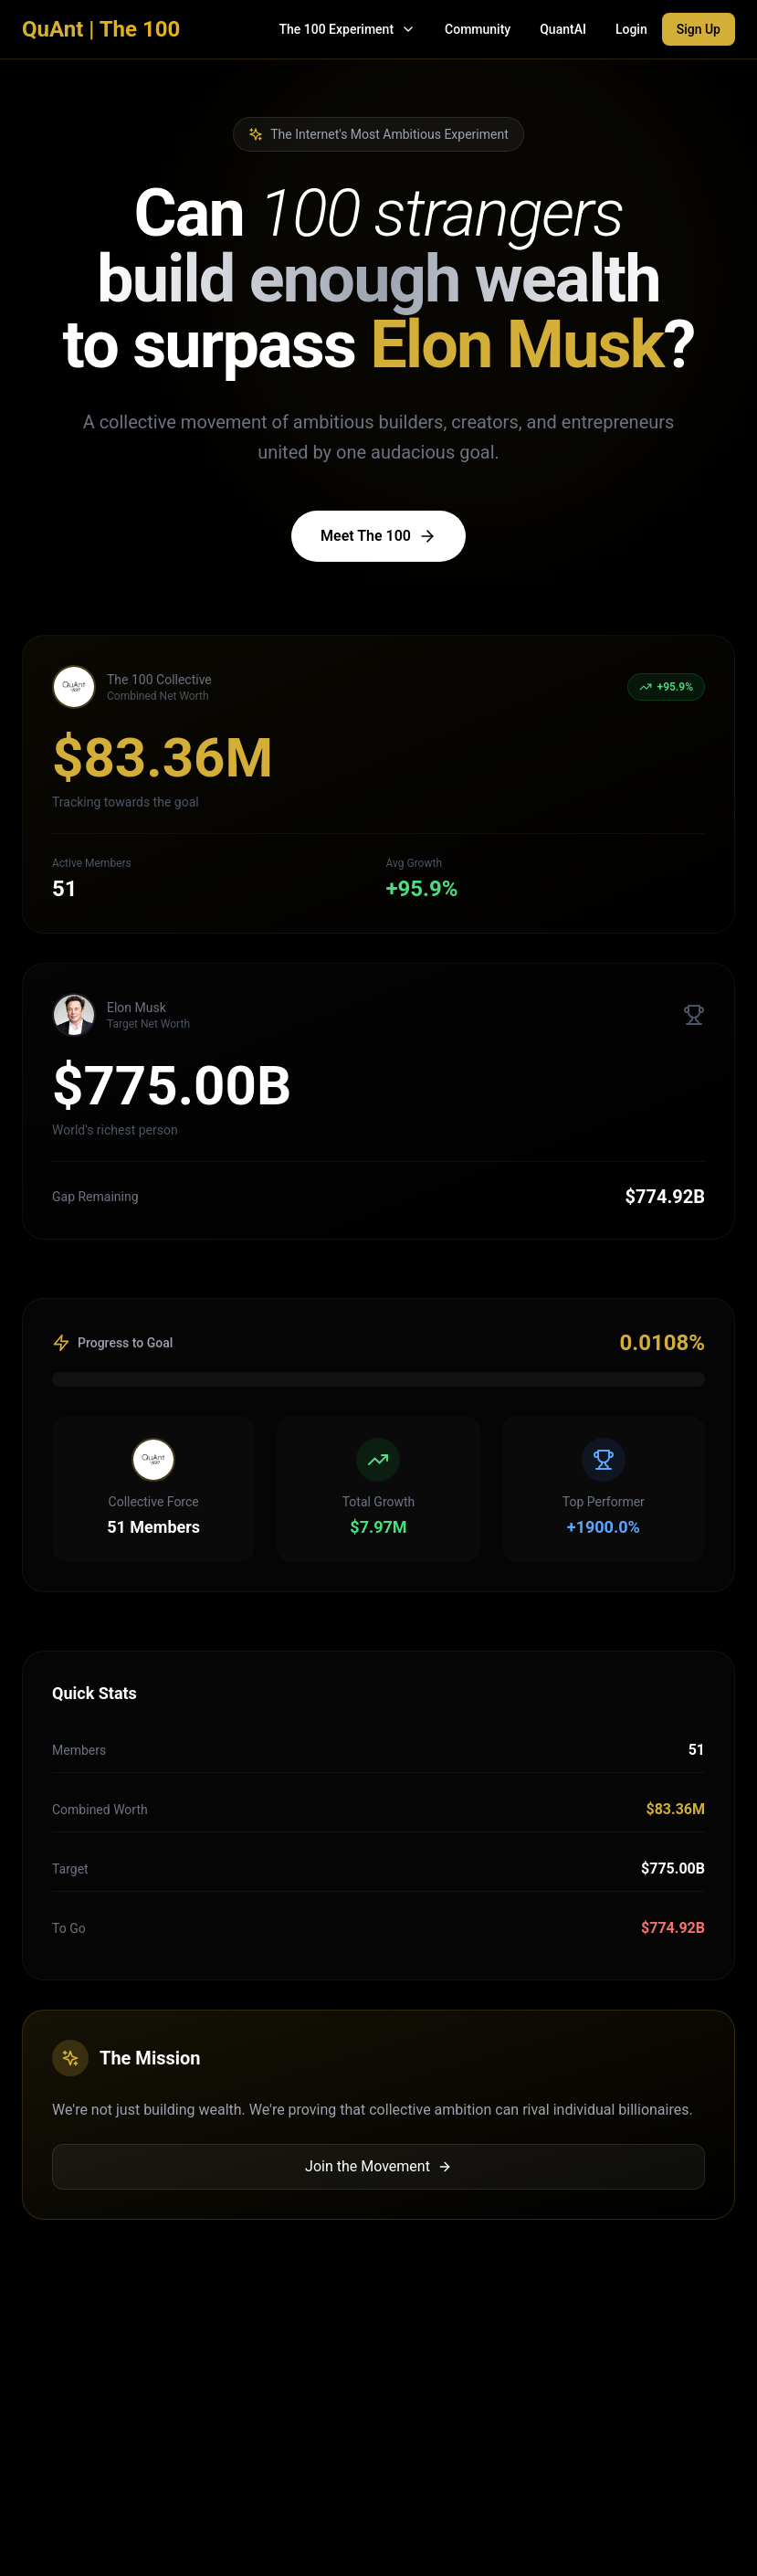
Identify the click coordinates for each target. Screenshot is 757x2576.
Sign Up (698, 29)
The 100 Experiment (347, 29)
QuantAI (563, 29)
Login (631, 29)
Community (477, 29)
